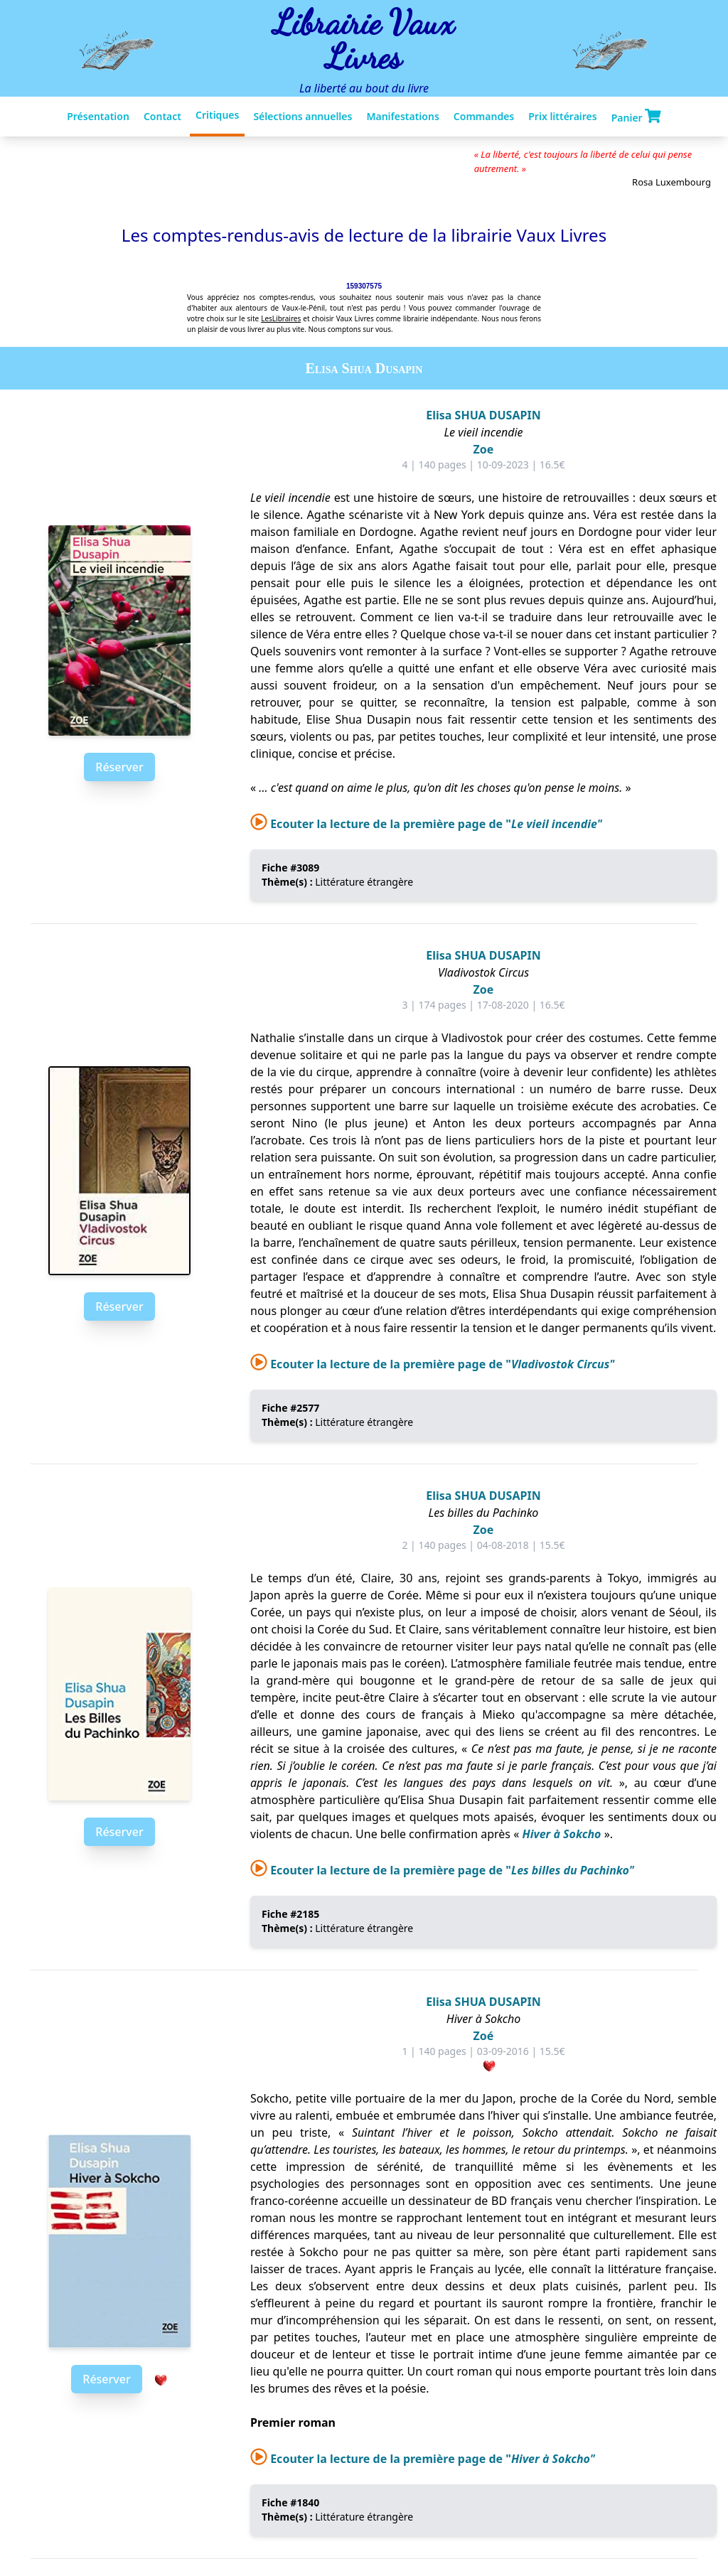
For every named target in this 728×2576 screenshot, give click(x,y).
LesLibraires (281, 318)
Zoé (483, 2036)
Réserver (119, 767)
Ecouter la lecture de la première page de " (426, 824)
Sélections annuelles (302, 116)
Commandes (484, 116)
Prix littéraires (562, 116)
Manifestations (402, 116)
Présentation (98, 116)
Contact (162, 116)
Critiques (217, 115)
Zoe (483, 449)
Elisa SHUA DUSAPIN (483, 415)
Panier (636, 116)
